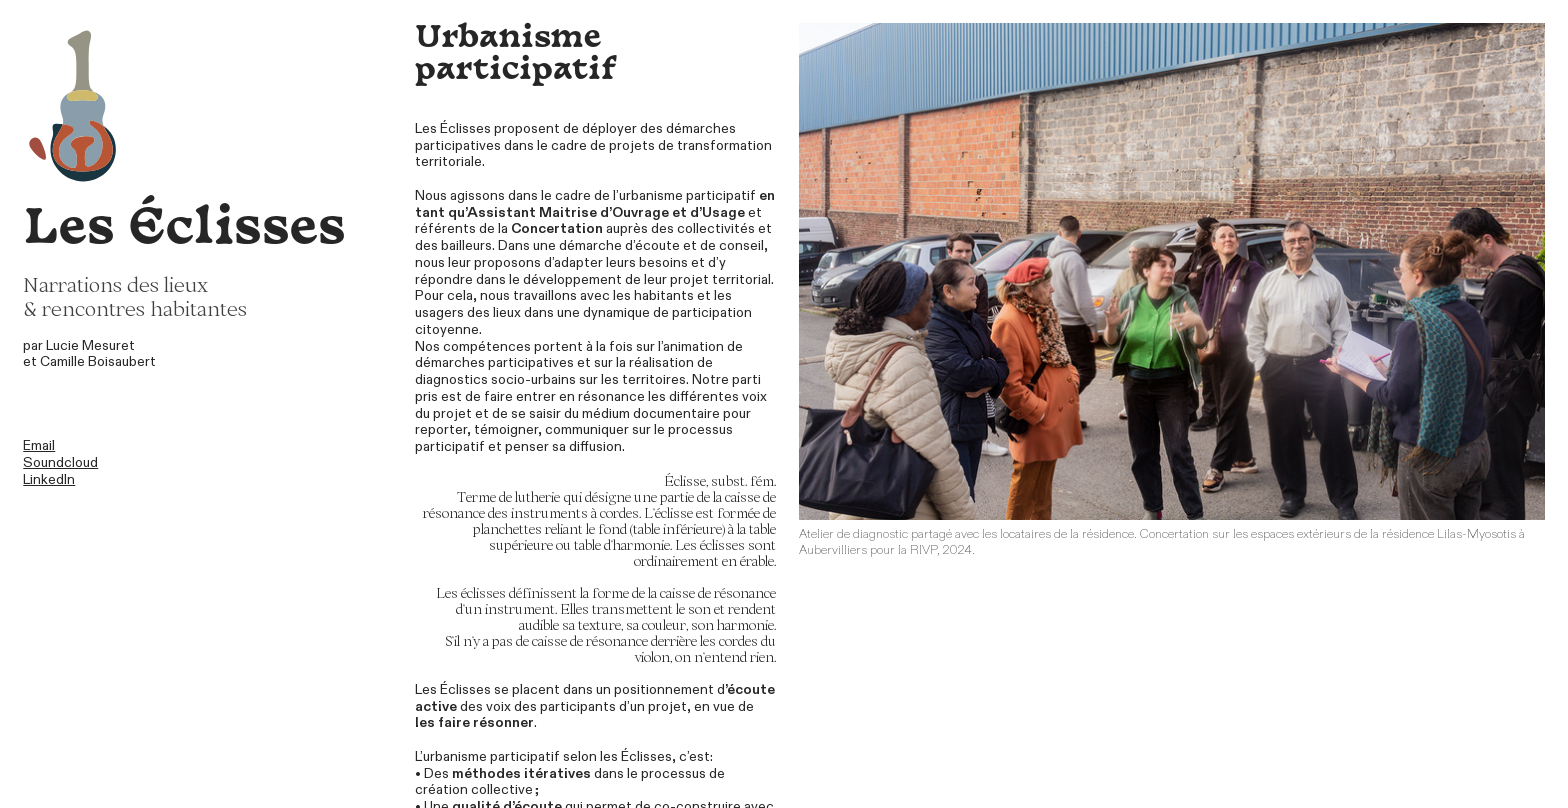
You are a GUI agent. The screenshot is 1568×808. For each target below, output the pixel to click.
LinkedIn (49, 479)
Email (39, 445)
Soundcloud (60, 462)
